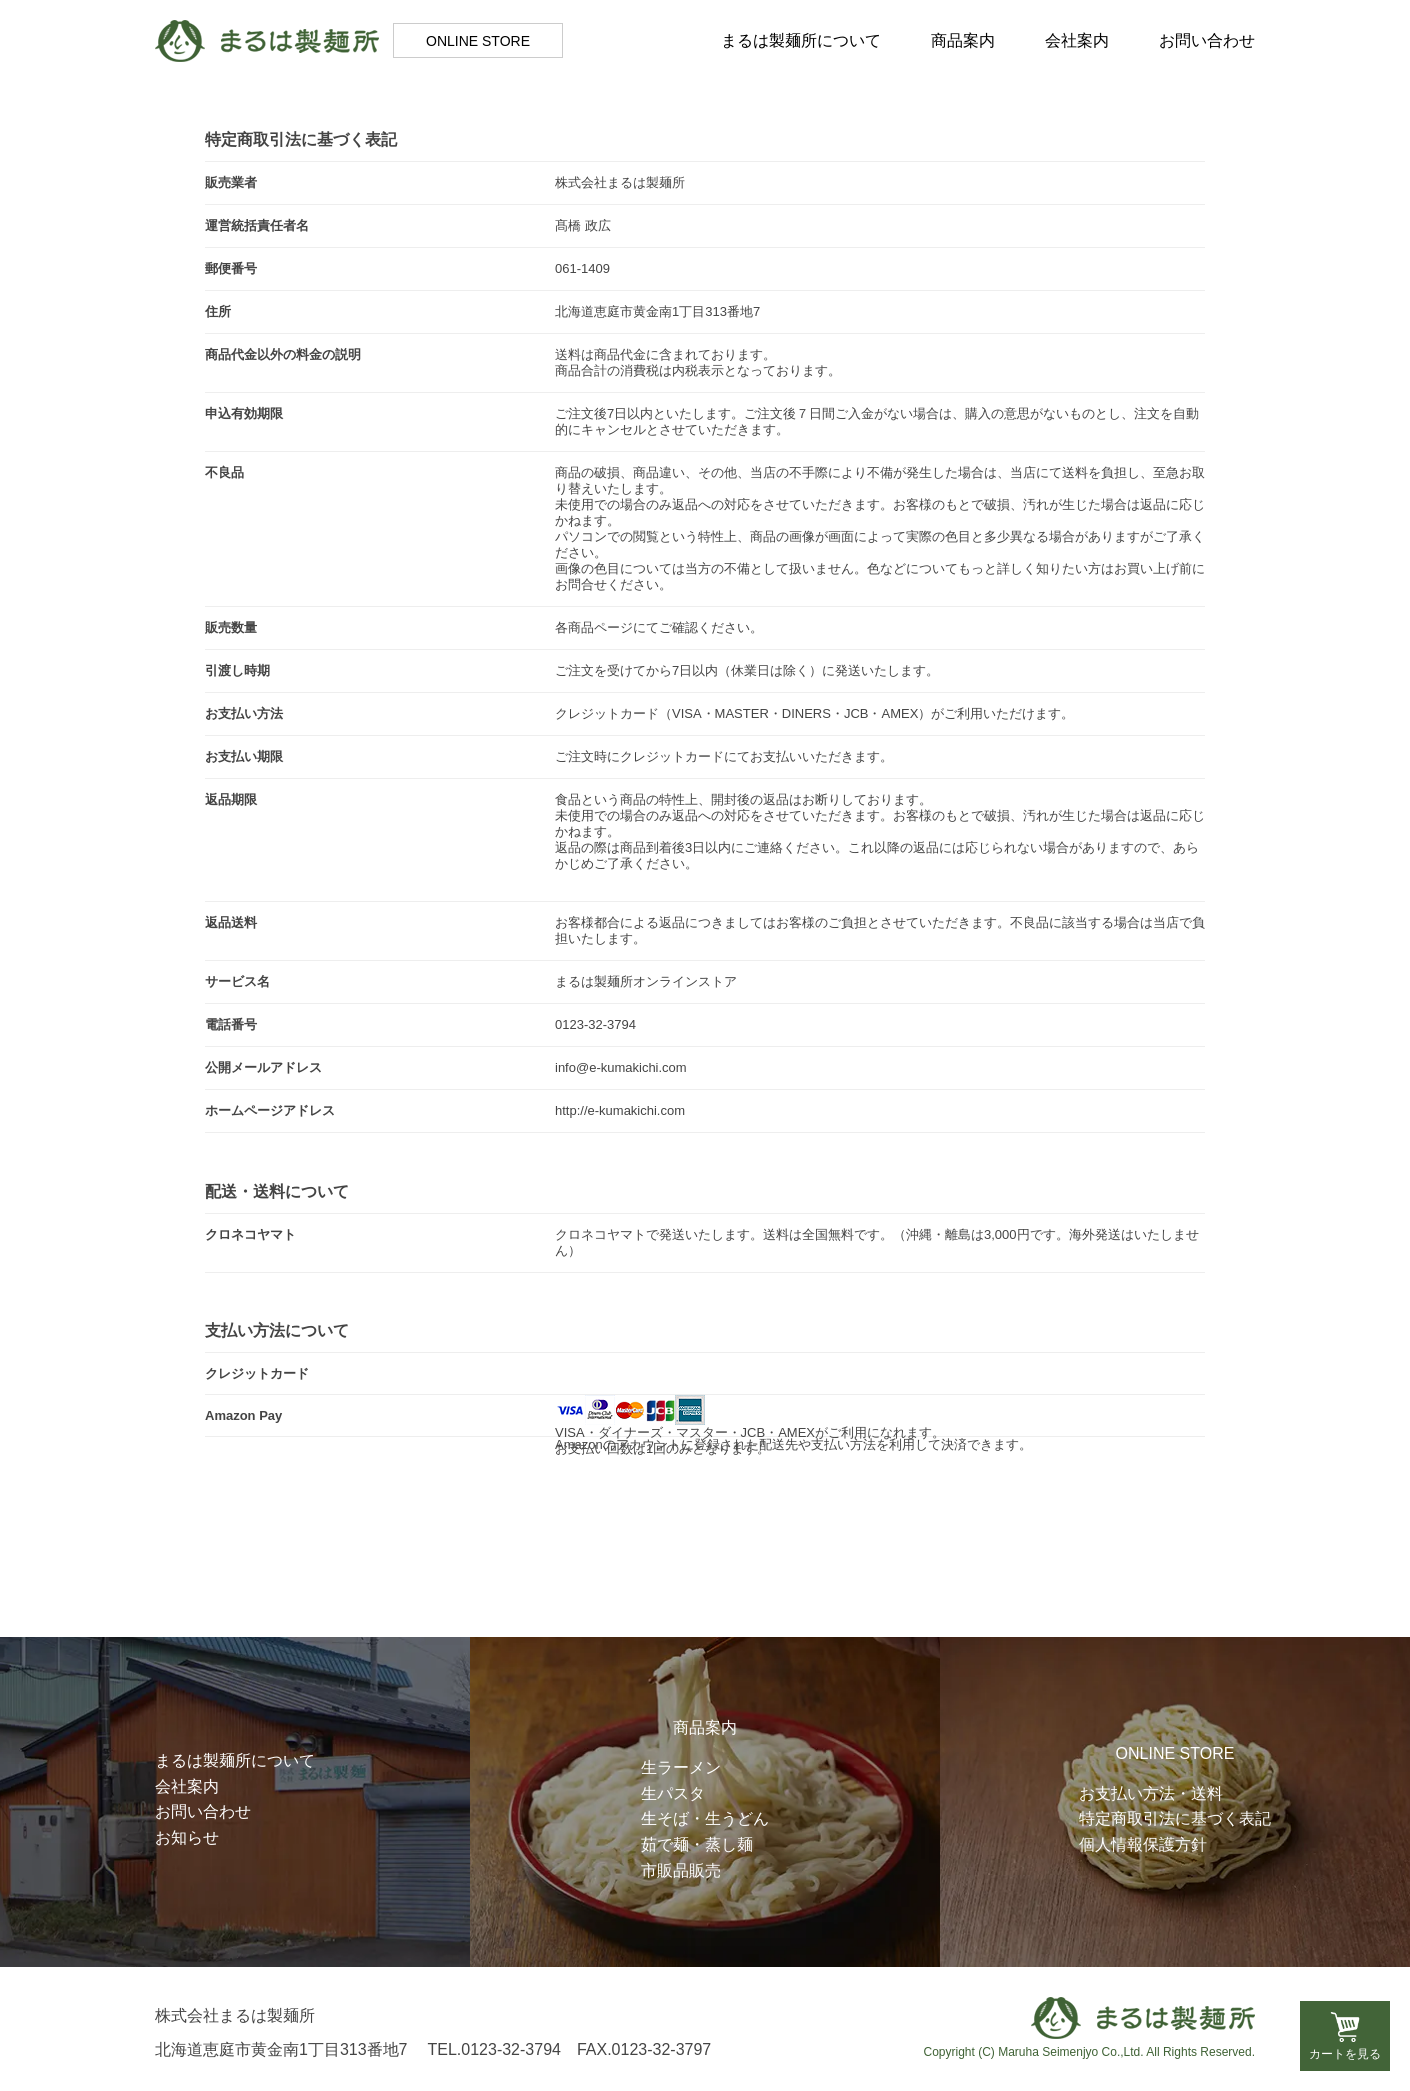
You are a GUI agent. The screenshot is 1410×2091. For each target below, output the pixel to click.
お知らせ (187, 1837)
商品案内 (963, 40)
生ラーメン (681, 1767)
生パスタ (673, 1793)
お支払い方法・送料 (1151, 1793)
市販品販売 (681, 1870)
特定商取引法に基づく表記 (1175, 1818)
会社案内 (1077, 40)
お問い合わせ (1207, 40)
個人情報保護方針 (1143, 1844)
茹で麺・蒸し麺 (697, 1844)
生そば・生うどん (705, 1818)
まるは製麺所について (801, 40)
